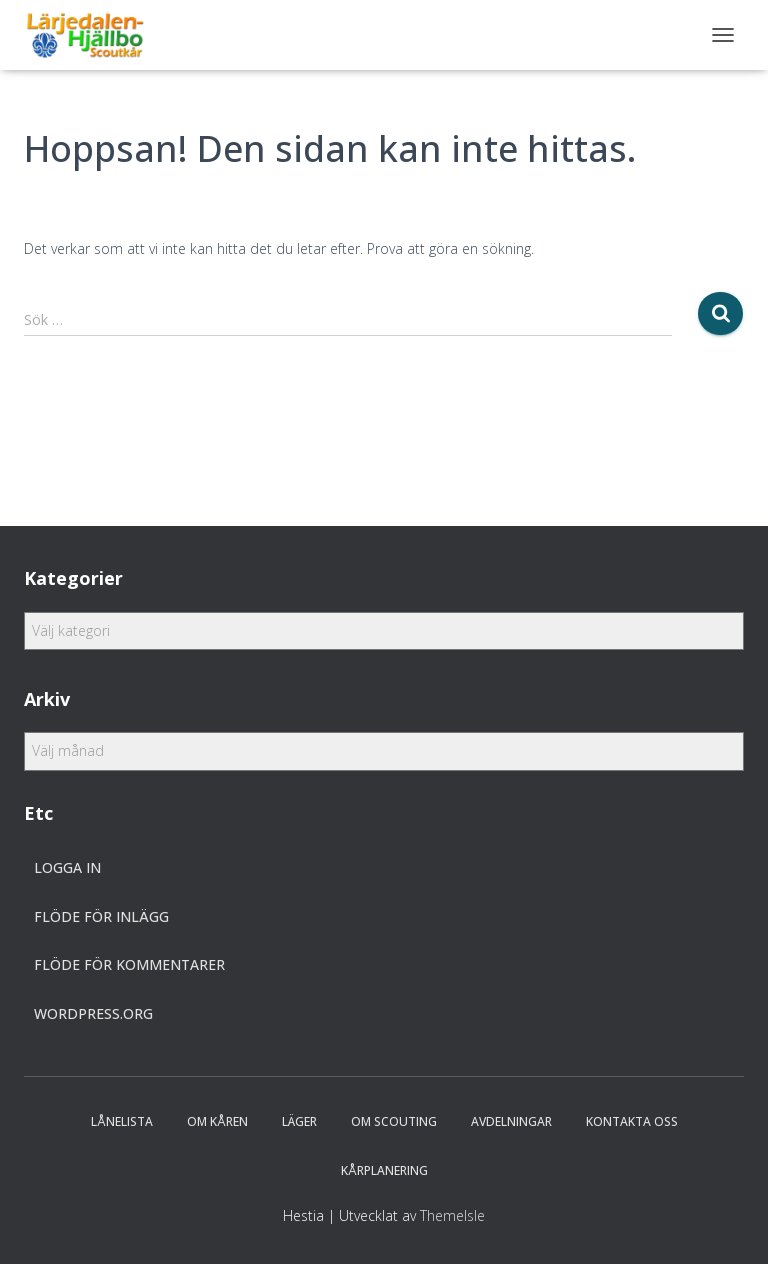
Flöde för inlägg (101, 916)
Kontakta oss (632, 1121)
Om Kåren (217, 1121)
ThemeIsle (452, 1215)
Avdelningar (511, 1121)
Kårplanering (384, 1170)
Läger (299, 1121)
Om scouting (394, 1121)
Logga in (67, 867)
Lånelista (122, 1121)
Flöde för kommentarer (129, 964)
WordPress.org (93, 1013)
